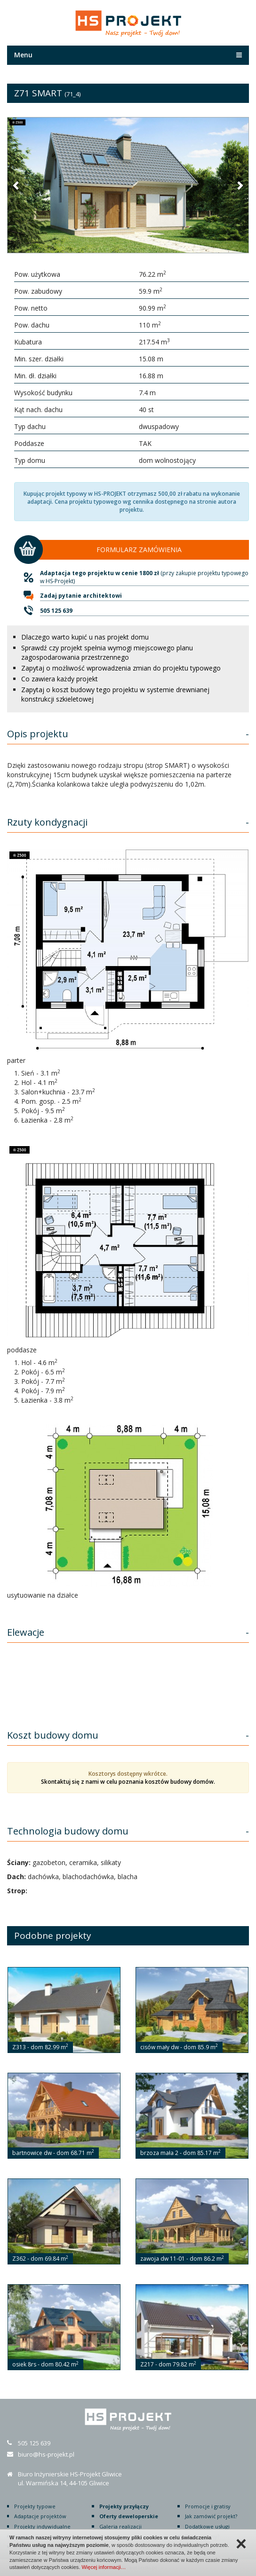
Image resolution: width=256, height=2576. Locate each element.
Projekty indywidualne (42, 2526)
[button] (16, 185)
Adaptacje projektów (40, 2516)
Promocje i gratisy (208, 2506)
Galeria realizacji (120, 2526)
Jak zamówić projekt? (211, 2516)
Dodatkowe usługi (207, 2526)
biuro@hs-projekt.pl (46, 2454)
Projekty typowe (35, 2506)
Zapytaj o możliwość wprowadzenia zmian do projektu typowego (121, 668)
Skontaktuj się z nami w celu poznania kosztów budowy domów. (128, 1782)
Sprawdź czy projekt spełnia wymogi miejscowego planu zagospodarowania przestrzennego (107, 652)
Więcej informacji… (103, 2567)
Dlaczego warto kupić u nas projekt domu (85, 636)
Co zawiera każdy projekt (59, 678)
